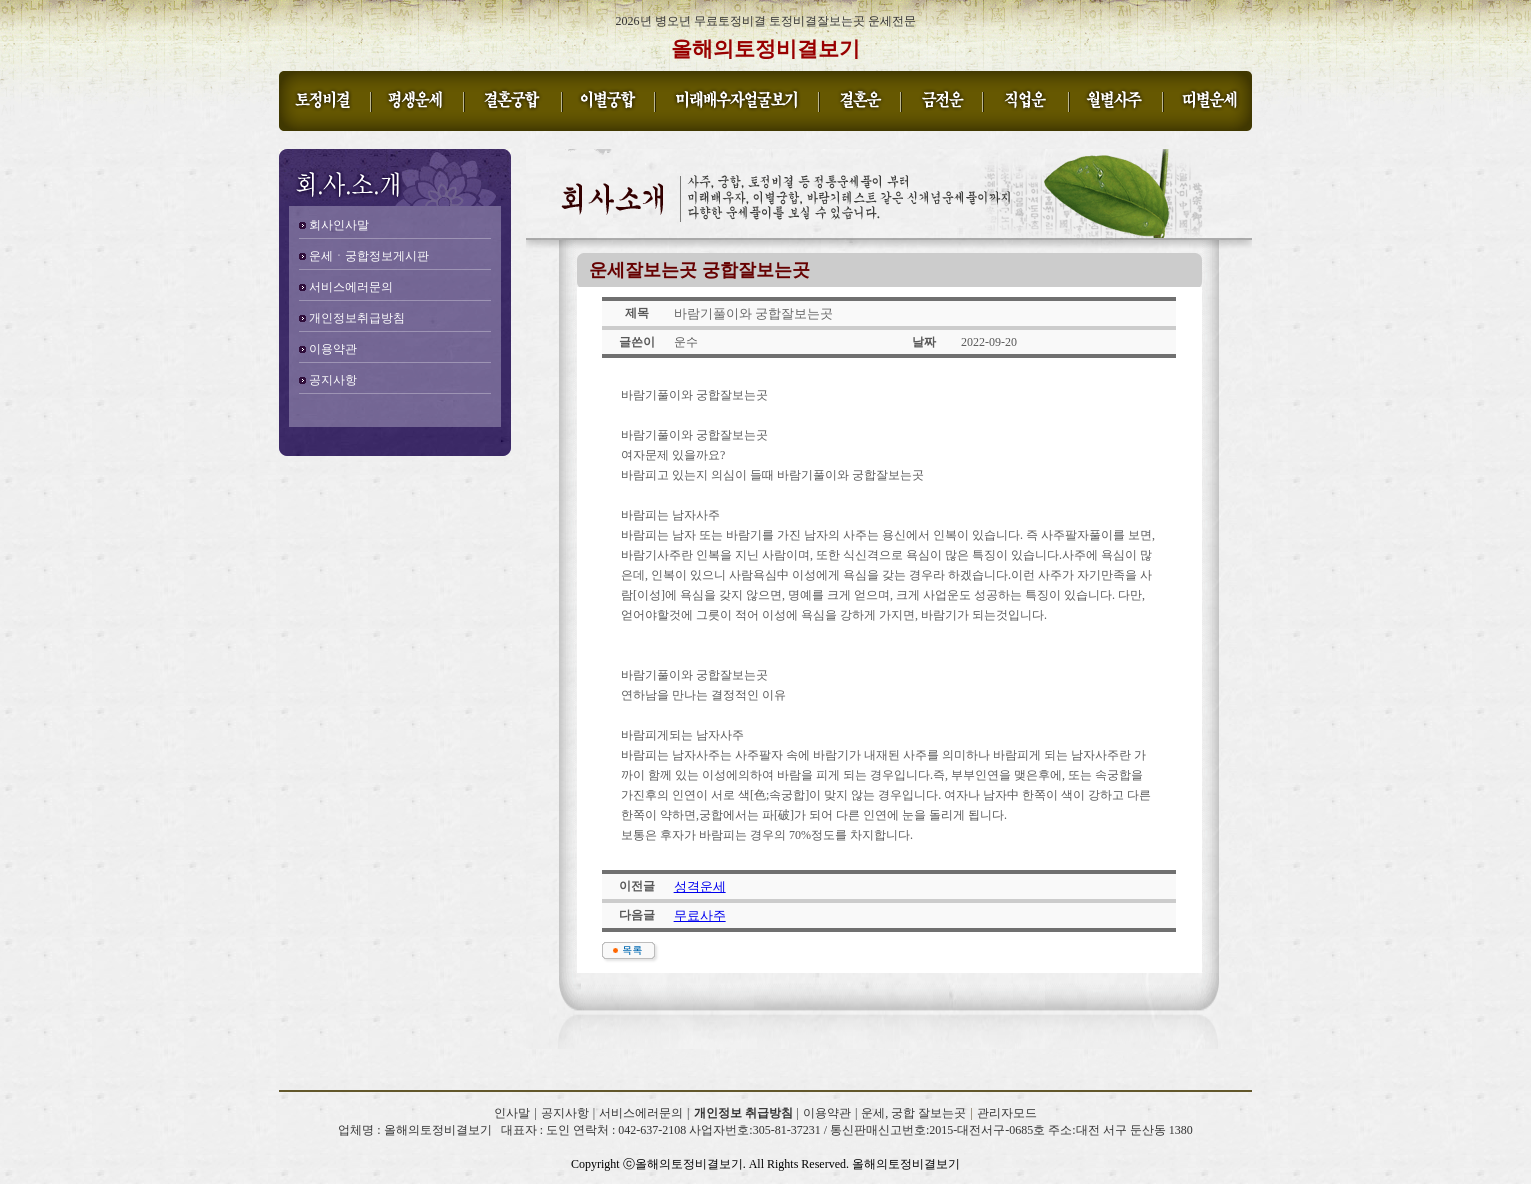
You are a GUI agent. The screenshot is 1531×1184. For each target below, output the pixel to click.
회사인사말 (339, 225)
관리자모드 (1007, 1113)
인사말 (512, 1113)
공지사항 (333, 380)
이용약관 (333, 349)
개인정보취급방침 (357, 318)
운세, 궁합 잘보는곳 (913, 1113)
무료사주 (700, 915)
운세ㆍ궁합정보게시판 (369, 256)
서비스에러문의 (351, 287)
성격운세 (700, 886)
